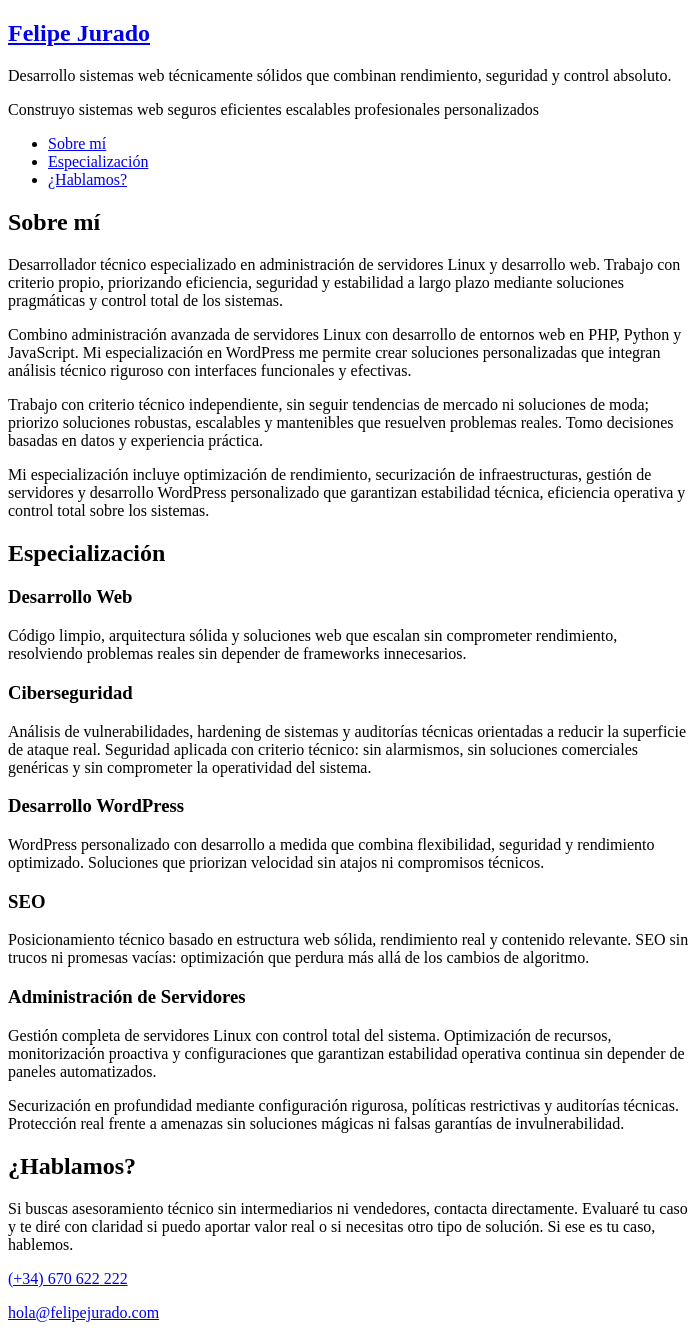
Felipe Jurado (79, 33)
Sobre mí (77, 143)
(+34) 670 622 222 (68, 1278)
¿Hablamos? (87, 179)
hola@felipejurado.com (83, 1312)
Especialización (98, 161)
